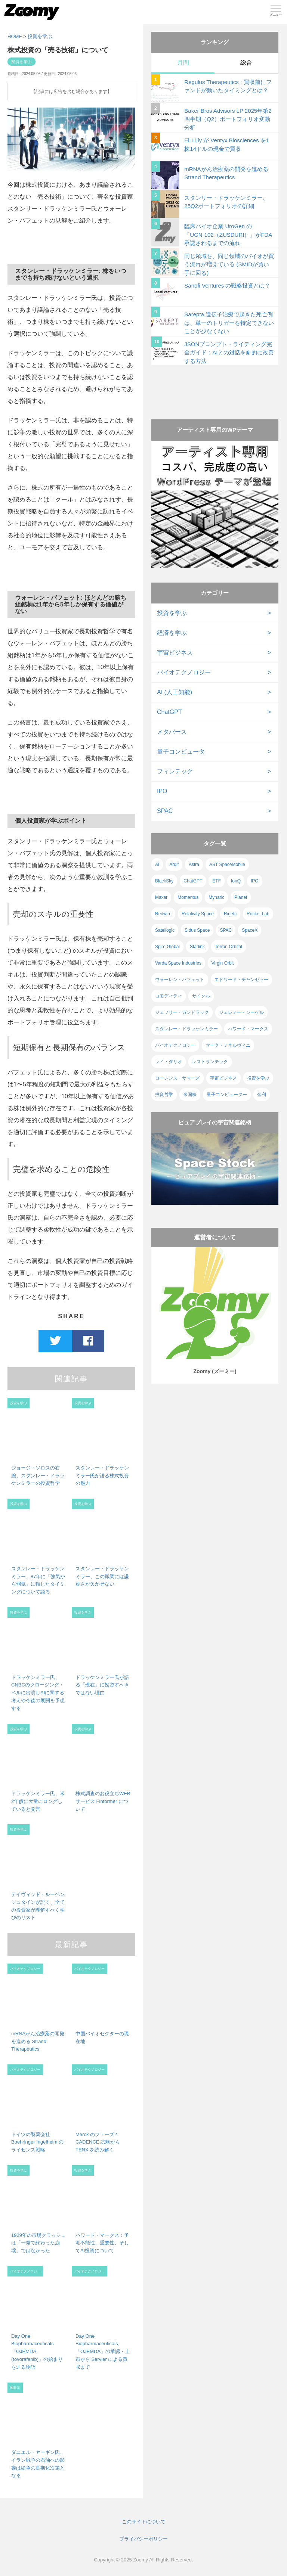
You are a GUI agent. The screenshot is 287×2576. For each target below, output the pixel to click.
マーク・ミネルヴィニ (228, 1045)
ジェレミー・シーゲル (241, 1012)
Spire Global (167, 946)
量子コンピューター (227, 1094)
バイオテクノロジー (184, 672)
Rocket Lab (258, 913)
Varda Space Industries (178, 963)
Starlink (197, 946)
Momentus (188, 897)
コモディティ (168, 996)
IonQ (236, 881)
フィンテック (175, 771)
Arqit (174, 864)
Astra (194, 864)
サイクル (201, 996)
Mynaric (216, 897)
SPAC (165, 811)
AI (157, 864)
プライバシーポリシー (143, 2539)
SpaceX (249, 930)
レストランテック (210, 1061)
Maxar (161, 897)
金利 (261, 1094)
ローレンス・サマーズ (177, 1078)
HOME (14, 36)
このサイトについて (144, 2521)
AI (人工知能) (174, 692)
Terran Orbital (228, 946)
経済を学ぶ (172, 633)
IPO (162, 791)
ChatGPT (169, 712)
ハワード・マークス (248, 1028)
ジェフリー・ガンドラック (182, 1012)
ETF (216, 881)
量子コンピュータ (181, 751)
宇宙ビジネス (175, 652)
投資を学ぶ (40, 36)
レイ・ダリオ (168, 1061)
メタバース (172, 732)
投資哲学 (164, 1094)
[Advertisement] (214, 385)
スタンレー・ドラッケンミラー (186, 1028)
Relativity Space (198, 913)
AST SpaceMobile (227, 864)
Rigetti (230, 913)
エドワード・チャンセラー (241, 979)
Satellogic (165, 930)
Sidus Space (197, 930)
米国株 (190, 1094)
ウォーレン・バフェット (179, 979)
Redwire (163, 913)
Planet (240, 897)
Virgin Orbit (223, 963)
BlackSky (164, 881)
